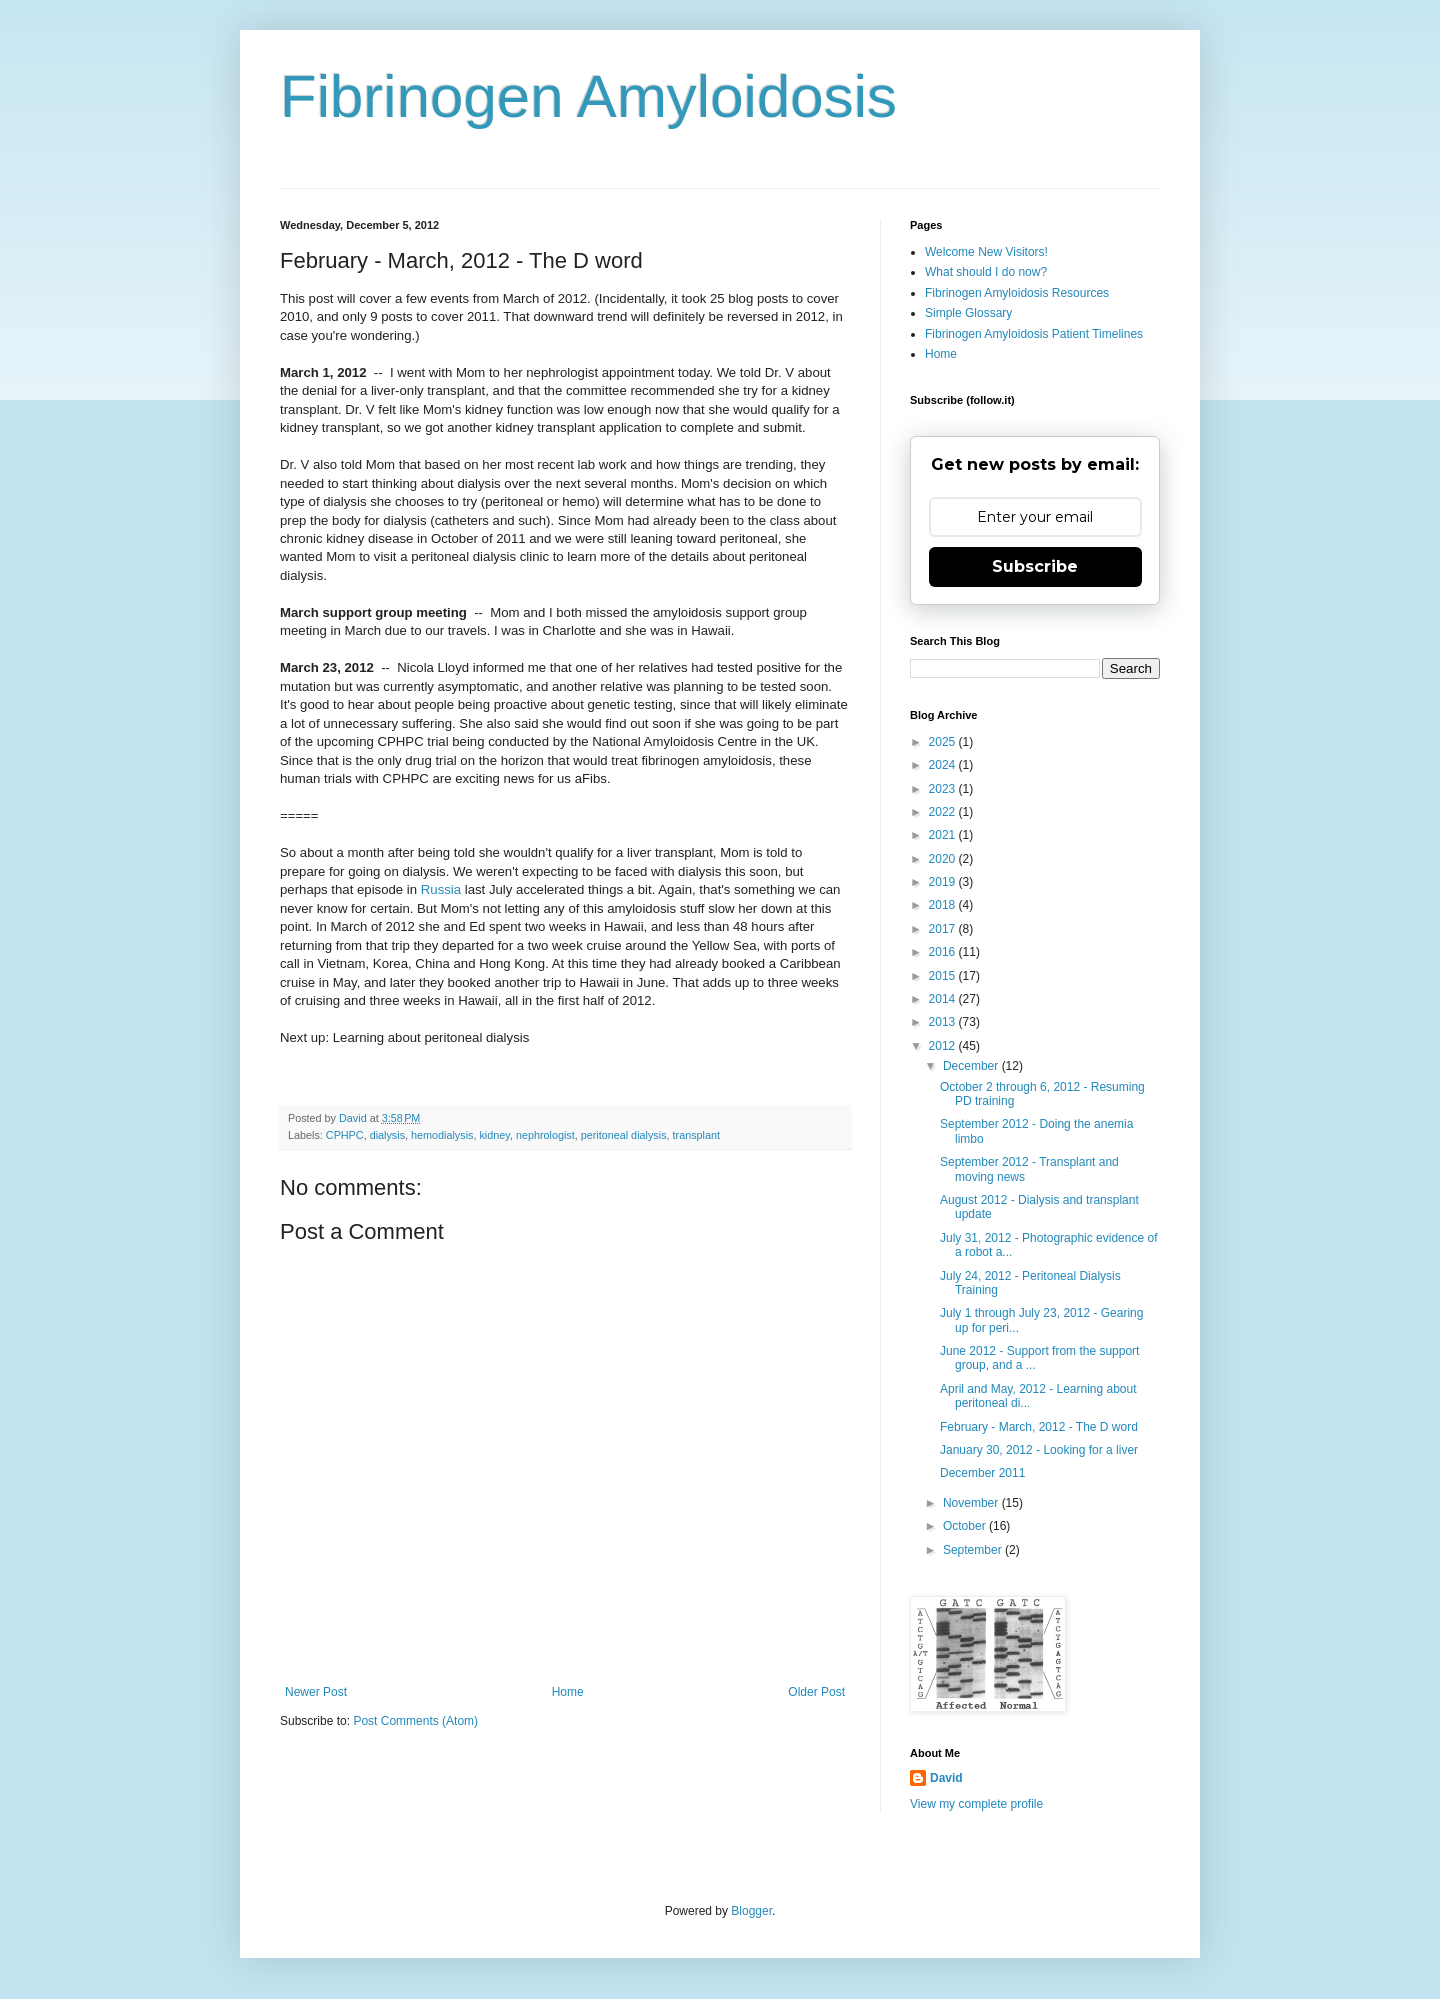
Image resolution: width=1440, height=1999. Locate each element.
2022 (944, 812)
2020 (944, 859)
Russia (441, 889)
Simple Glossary (968, 313)
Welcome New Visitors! (986, 252)
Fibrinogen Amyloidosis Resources (1017, 293)
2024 (944, 765)
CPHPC (345, 1135)
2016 (944, 952)
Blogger (751, 1911)
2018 (944, 905)
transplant (696, 1135)
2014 (944, 999)
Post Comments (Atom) (415, 1721)
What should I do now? (986, 272)
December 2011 (982, 1473)
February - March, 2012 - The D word (1039, 1427)
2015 (944, 976)
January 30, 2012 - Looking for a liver (1039, 1450)
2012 (944, 1046)
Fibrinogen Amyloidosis (588, 96)
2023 (944, 789)
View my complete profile (976, 1804)
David (946, 1778)
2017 (944, 929)
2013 (944, 1022)
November (972, 1503)
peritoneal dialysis (624, 1135)
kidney (494, 1135)
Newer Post (316, 1692)
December (972, 1066)
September (974, 1550)
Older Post (816, 1692)
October (966, 1526)
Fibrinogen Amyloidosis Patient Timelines (1034, 334)
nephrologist (545, 1135)
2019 (944, 882)
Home (568, 1692)
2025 (944, 742)
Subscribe (1035, 566)
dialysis (387, 1135)
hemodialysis (442, 1135)
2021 (944, 835)
